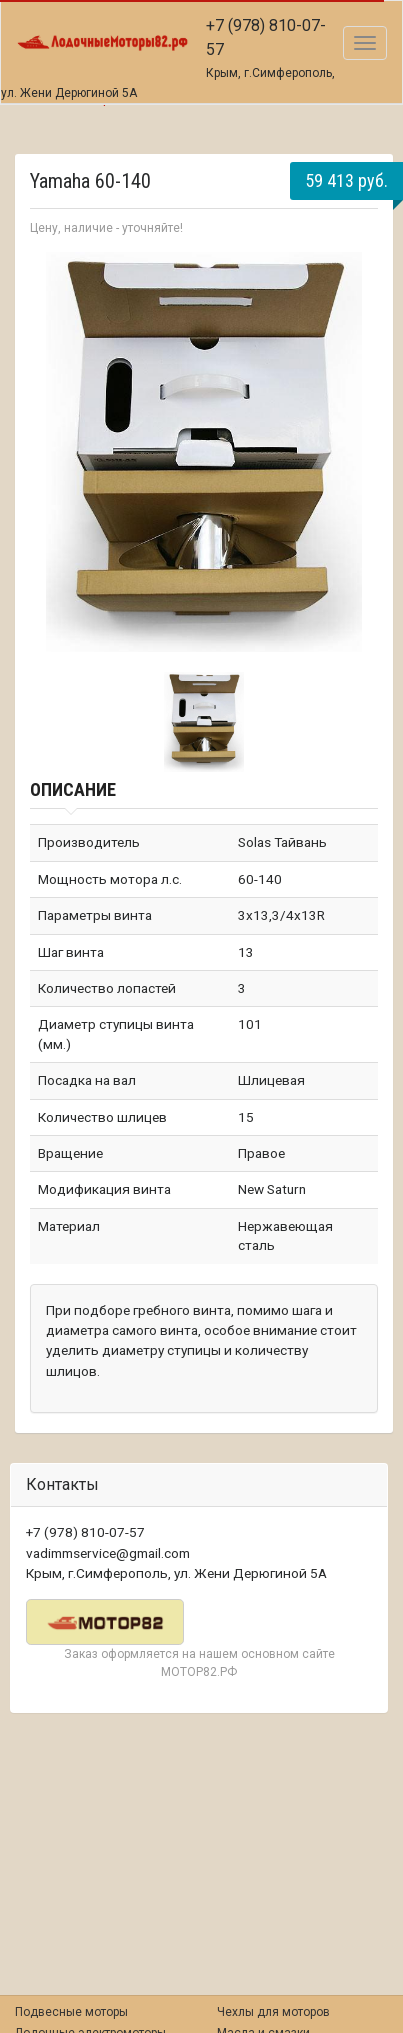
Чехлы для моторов (273, 2012)
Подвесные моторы (71, 2012)
